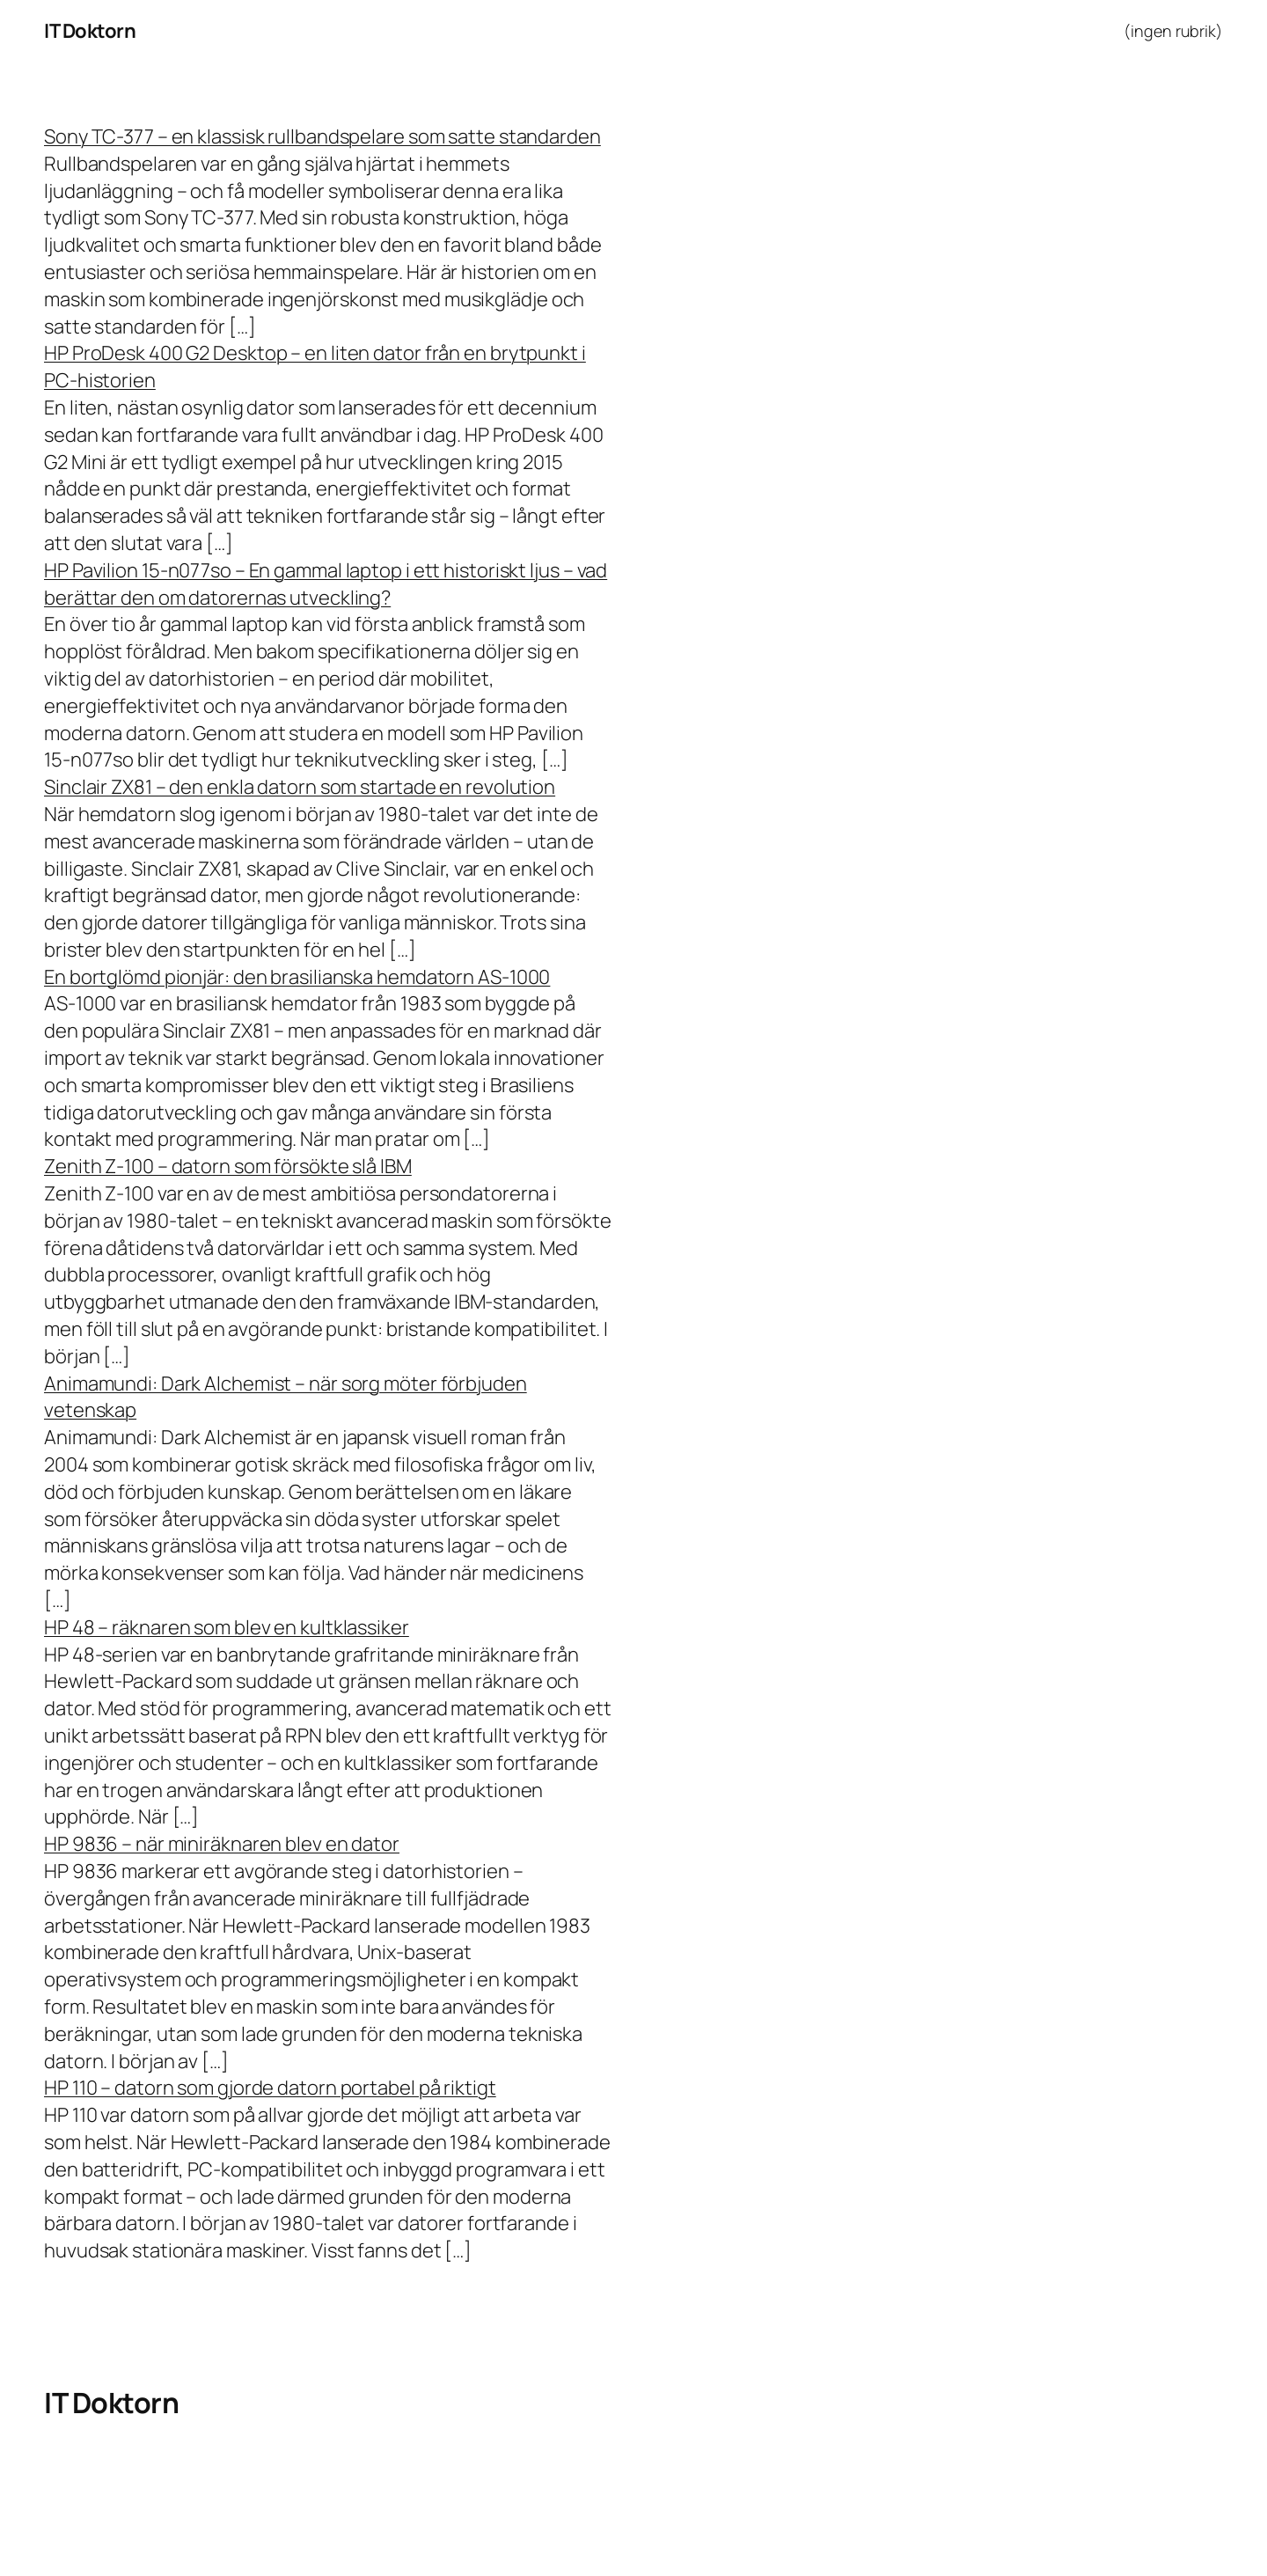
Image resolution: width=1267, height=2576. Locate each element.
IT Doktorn (89, 31)
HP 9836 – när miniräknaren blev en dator (221, 1844)
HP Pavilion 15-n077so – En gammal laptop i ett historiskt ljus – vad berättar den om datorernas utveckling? (325, 584)
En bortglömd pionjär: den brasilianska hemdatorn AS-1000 (297, 977)
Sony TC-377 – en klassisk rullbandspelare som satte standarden (322, 136)
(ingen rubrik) (1173, 30)
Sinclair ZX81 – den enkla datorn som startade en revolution (299, 787)
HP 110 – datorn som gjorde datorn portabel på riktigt (270, 2087)
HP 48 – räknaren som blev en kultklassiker (226, 1627)
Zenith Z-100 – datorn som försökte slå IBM (228, 1166)
